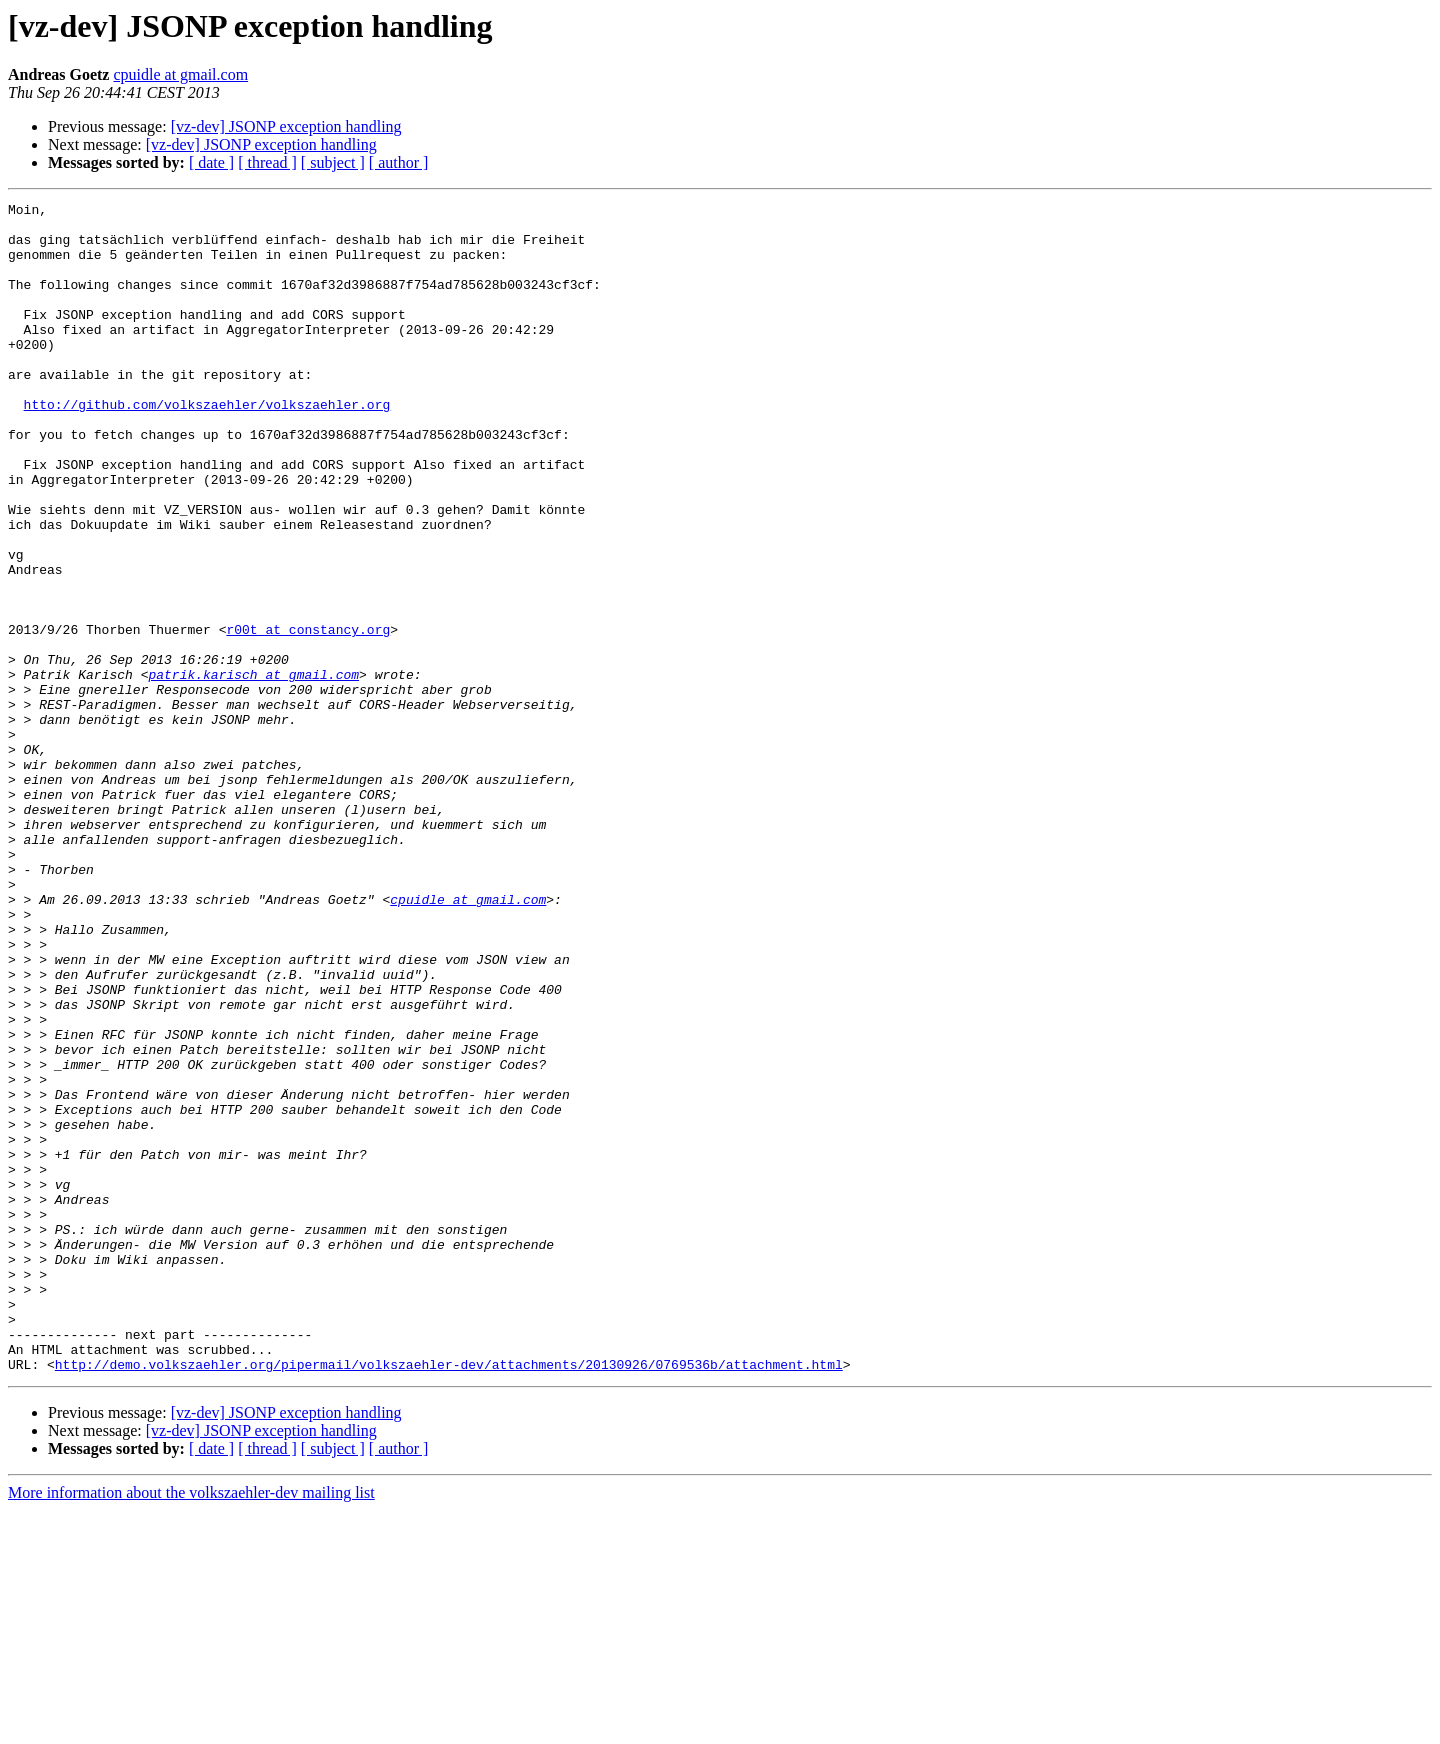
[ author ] (399, 162)
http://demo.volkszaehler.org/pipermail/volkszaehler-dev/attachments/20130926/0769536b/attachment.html (449, 1598)
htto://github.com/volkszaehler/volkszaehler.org (207, 446)
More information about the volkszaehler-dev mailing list (191, 1726)
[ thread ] (267, 162)
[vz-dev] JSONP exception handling (286, 126)
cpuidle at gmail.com (180, 74)
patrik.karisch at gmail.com (253, 770)
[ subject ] (333, 162)
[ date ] (211, 162)
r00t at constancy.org (308, 716)
